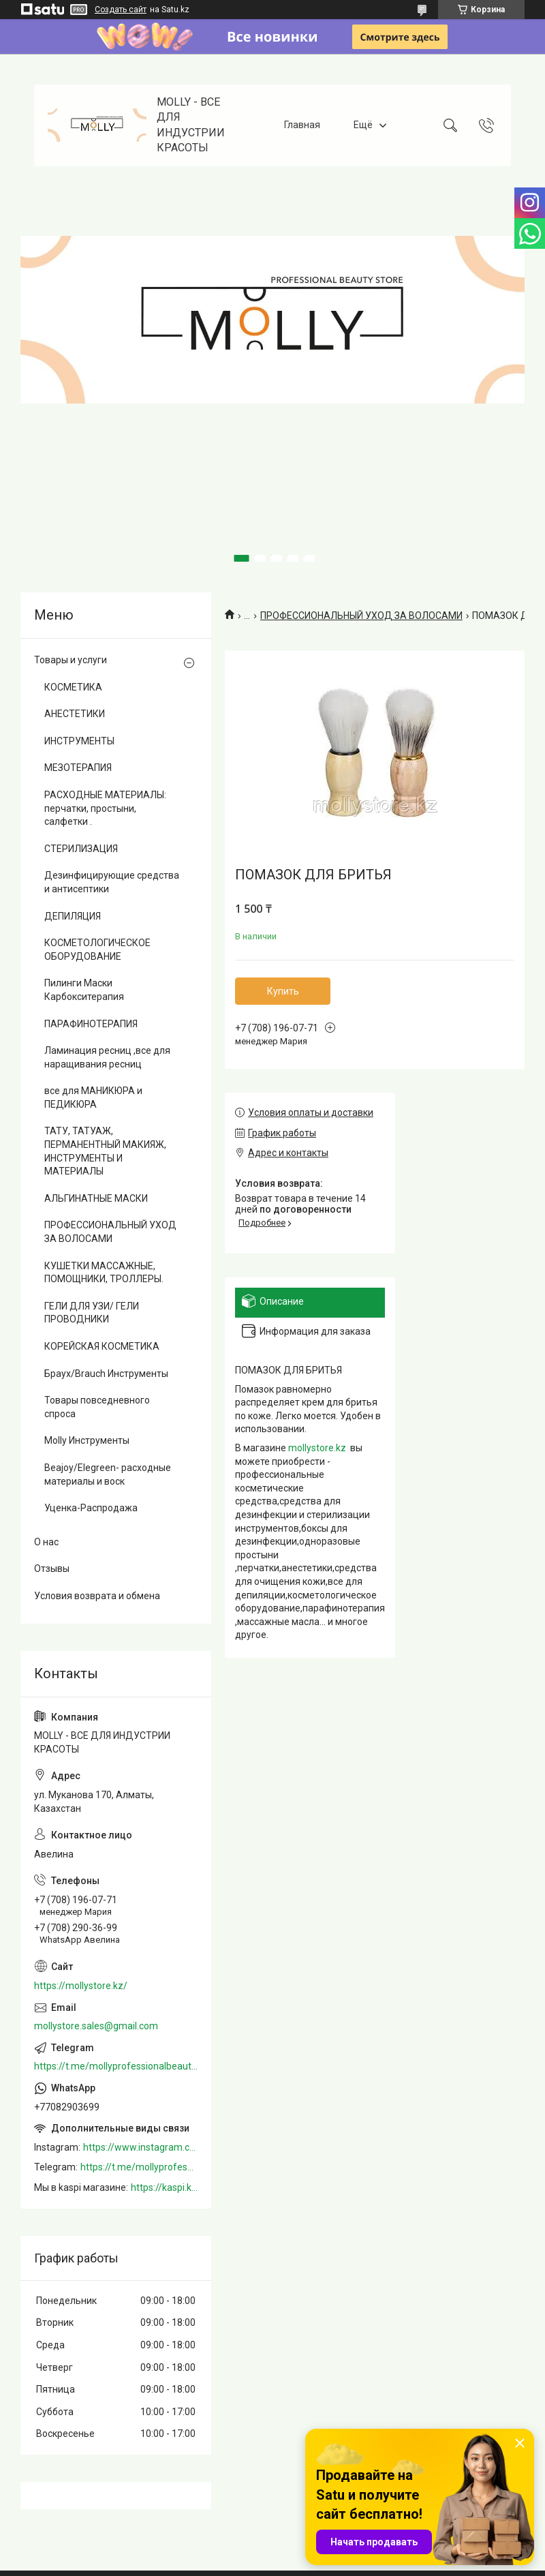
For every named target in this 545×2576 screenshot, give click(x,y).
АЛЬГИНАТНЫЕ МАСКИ (96, 1198)
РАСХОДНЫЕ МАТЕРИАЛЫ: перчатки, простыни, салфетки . (105, 808)
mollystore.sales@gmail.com (96, 2025)
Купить (283, 991)
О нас (46, 1541)
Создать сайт (120, 9)
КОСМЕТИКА (73, 687)
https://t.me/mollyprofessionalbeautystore (116, 2066)
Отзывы (51, 1568)
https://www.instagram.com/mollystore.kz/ (140, 2147)
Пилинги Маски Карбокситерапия (84, 990)
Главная (302, 124)
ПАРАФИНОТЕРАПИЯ (91, 1023)
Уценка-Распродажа (91, 1507)
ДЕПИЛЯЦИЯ (72, 916)
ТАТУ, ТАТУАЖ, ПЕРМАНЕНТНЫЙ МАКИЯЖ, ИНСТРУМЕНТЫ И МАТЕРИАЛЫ (105, 1151)
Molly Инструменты (86, 1440)
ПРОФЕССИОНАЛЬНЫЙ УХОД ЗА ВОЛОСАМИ (361, 615)
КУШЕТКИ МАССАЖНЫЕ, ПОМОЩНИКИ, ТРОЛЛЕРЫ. (104, 1272)
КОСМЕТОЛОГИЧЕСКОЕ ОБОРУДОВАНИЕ (97, 949)
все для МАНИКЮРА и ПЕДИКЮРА (93, 1097)
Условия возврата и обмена (97, 1595)
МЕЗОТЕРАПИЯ (78, 767)
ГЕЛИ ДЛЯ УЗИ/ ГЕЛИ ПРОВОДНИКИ (91, 1313)
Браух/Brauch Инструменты (106, 1373)
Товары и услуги (70, 659)
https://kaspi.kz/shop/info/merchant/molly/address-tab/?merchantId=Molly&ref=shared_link (164, 2187)
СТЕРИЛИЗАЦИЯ (81, 848)
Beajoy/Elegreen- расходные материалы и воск (107, 1474)
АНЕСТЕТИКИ (74, 713)
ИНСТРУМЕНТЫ (79, 741)
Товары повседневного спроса (97, 1407)
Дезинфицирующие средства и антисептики (111, 882)
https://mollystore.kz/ (80, 1985)
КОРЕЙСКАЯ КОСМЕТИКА (101, 1346)
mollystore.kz (317, 1447)
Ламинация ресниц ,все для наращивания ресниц (107, 1057)
